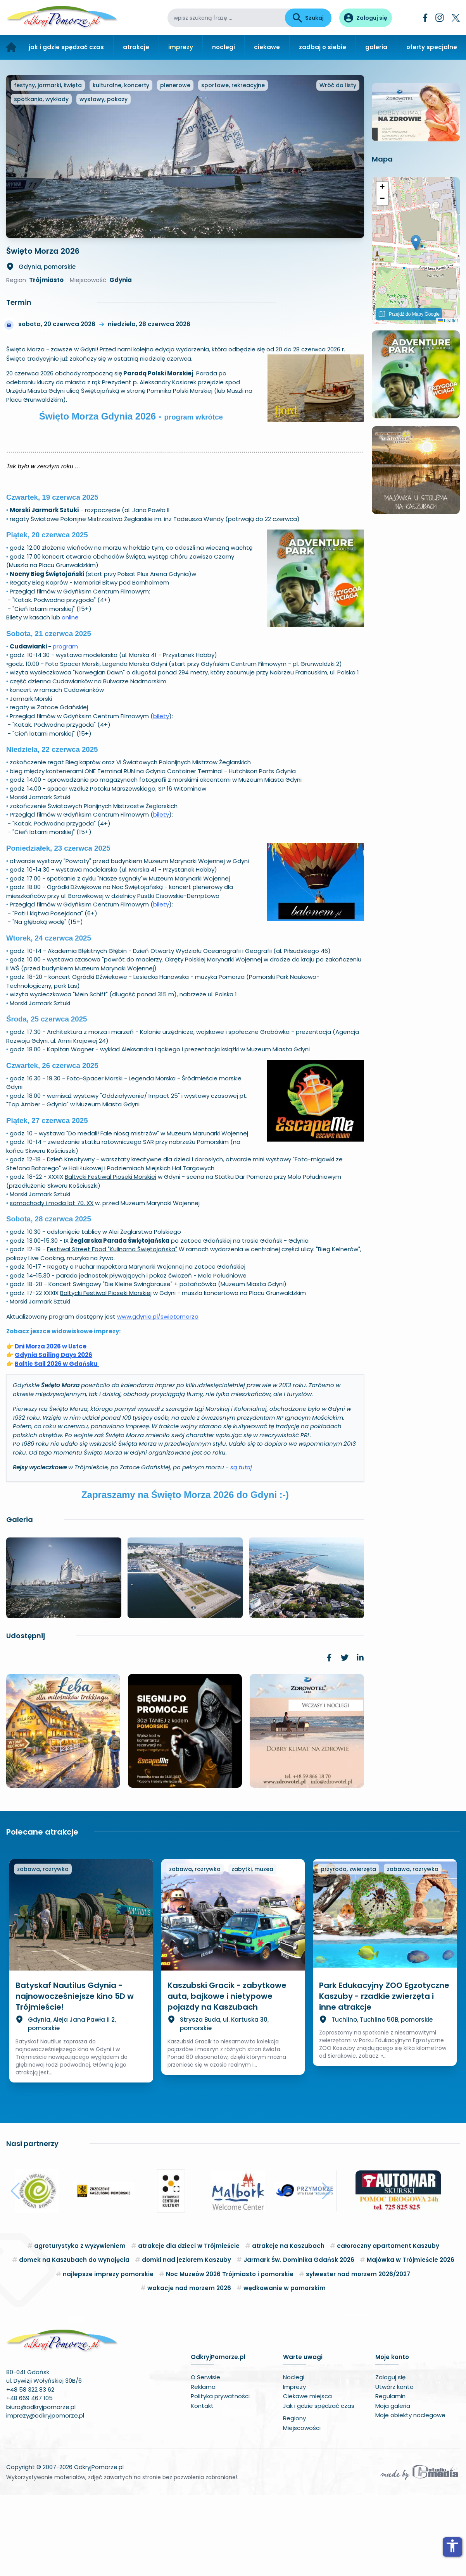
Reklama (203, 2468)
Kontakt (202, 2487)
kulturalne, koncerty (121, 166)
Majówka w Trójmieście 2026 (410, 2341)
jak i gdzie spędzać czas (66, 47)
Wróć (337, 166)
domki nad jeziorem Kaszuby (186, 2341)
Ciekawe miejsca (307, 2477)
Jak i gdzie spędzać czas (318, 2487)
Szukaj (308, 17)
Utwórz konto (394, 2468)
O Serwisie (205, 2458)
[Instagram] (439, 18)
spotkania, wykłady (41, 180)
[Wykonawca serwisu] (419, 2552)
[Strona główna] (11, 47)
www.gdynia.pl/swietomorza (157, 1397)
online (70, 698)
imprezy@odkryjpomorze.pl (45, 2496)
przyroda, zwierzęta (348, 1950)
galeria (376, 47)
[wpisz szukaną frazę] (226, 18)
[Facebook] (425, 18)
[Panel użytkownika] (365, 18)
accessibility (452, 2546)
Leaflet (448, 460)
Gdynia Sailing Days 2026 (53, 1436)
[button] (416, 382)
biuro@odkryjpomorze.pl (41, 2488)
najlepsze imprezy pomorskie (108, 2355)
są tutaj (241, 1548)
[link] (329, 1738)
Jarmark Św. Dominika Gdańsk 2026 (298, 2341)
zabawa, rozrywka (43, 1950)
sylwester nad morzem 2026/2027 (358, 2355)
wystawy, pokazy (103, 180)
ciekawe (267, 47)
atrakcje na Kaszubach (288, 2327)
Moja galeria (392, 2487)
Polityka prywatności (220, 2477)
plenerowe (175, 166)
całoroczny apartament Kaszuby (388, 2327)
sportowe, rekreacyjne (233, 166)
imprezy (180, 47)
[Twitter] (456, 18)
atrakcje (136, 47)
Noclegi (293, 2458)
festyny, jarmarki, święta (48, 166)
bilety (161, 797)
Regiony (294, 2499)
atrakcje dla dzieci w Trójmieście (189, 2327)
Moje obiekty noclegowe (410, 2496)
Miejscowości (302, 2509)
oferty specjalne (431, 47)
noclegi (223, 47)
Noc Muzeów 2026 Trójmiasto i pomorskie (229, 2355)
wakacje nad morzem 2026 (189, 2369)
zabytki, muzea (252, 1950)
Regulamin (390, 2477)
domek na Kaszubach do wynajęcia (74, 2341)
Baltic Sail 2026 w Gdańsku (57, 1444)
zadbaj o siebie (322, 47)
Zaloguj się (390, 2458)
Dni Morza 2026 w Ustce (50, 1427)
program (65, 727)
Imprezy (294, 2468)
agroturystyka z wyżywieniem (80, 2327)
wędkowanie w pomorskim (284, 2369)
